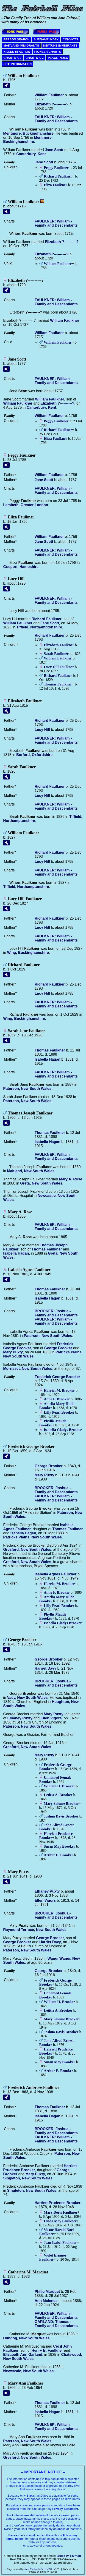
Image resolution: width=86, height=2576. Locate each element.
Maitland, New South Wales (31, 1171)
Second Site (47, 2569)
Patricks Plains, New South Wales (32, 1537)
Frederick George (57, 1377)
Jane (54, 150)
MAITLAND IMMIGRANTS (21, 45)
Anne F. (57, 1399)
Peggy (56, 168)
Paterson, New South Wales (27, 1089)
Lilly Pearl (59, 1412)
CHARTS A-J (12, 58)
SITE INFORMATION (17, 64)
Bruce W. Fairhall (69, 2556)
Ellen (51, 1718)
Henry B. (47, 2350)
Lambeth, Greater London (25, 505)
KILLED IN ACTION (16, 51)
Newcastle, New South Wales (28, 2371)
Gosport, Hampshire (21, 567)
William (49, 95)
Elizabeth (52, 104)
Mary (13, 1352)
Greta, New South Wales (41, 1183)
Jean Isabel (60, 2242)
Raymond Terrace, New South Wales (35, 1930)
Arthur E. (58, 1855)
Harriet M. (59, 1390)
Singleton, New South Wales (28, 2178)
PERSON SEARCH (16, 39)
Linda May (60, 2221)
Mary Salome (61, 1803)
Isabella (47, 1059)
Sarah (56, 654)
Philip (47, 2292)
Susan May (59, 1846)
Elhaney (19, 1718)
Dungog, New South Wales (26, 2338)
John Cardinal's (32, 2569)
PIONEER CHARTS (47, 51)
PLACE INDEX (58, 58)
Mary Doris (61, 2212)
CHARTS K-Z (34, 58)
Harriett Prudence (57, 2203)
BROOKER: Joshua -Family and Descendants (56, 1313)
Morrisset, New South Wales (27, 1368)
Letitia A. (58, 1795)
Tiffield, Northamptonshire (39, 627)
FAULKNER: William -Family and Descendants (56, 119)
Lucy (42, 730)
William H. (59, 1786)
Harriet (45, 1668)
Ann (46, 2301)
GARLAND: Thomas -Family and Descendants (56, 2324)
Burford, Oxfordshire (34, 755)
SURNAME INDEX (45, 39)
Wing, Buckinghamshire (28, 953)
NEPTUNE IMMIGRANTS (60, 45)
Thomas (58, 684)
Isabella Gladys (63, 1430)
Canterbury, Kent (31, 154)
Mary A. (70, 1179)
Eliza (55, 185)
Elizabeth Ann (22, 2354)
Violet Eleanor (52, 2257)
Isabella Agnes (56, 1574)
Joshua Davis (61, 1816)
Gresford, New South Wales (27, 1549)
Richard (58, 176)
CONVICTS (70, 39)
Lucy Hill (59, 667)
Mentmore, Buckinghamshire (28, 133)
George (58, 1348)
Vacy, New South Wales (27, 1698)
